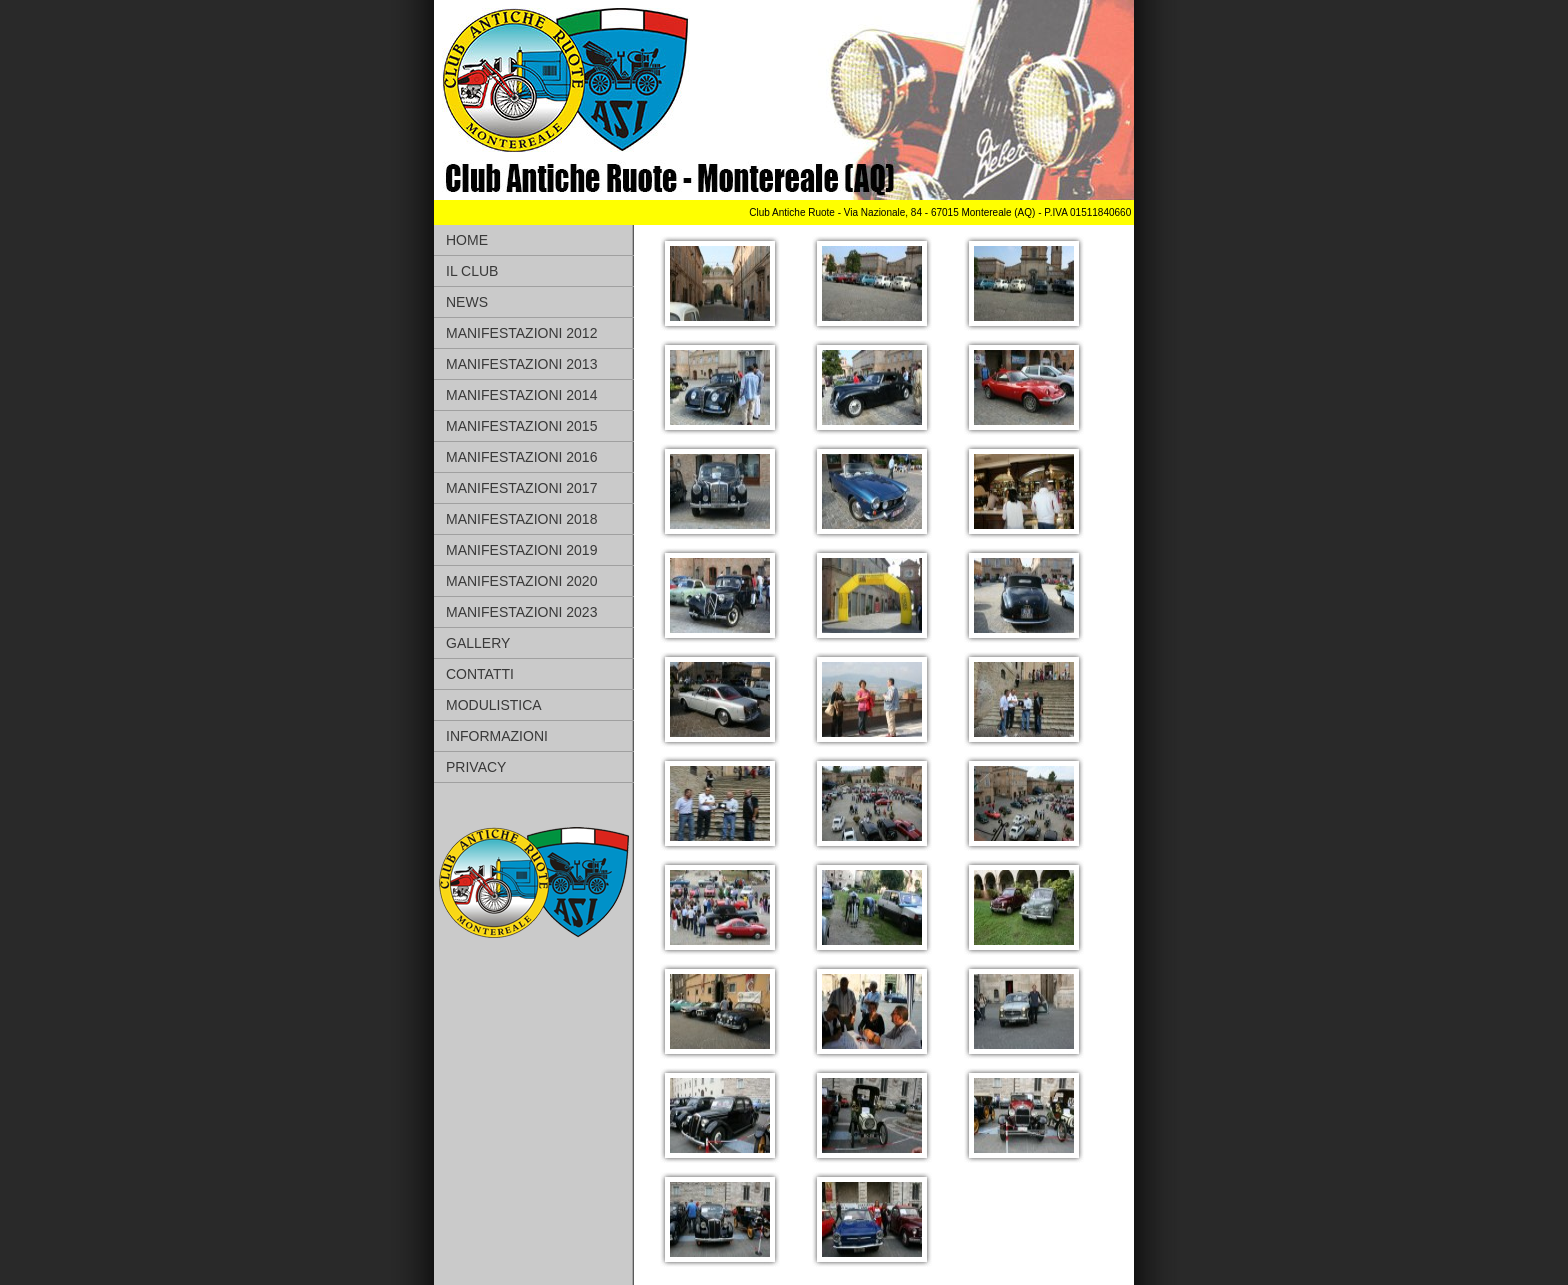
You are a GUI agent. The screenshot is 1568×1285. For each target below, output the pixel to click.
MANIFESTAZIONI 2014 (521, 395)
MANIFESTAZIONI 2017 (521, 488)
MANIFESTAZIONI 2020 (521, 581)
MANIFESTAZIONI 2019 (521, 550)
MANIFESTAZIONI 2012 (521, 333)
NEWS (467, 302)
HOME (467, 240)
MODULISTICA (494, 705)
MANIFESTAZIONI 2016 (521, 457)
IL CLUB (472, 271)
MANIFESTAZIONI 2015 (521, 426)
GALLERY (478, 643)
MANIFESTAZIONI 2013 (521, 364)
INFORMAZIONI (497, 736)
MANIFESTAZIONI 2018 (521, 519)
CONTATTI (480, 674)
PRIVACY (476, 767)
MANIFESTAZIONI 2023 (521, 612)
